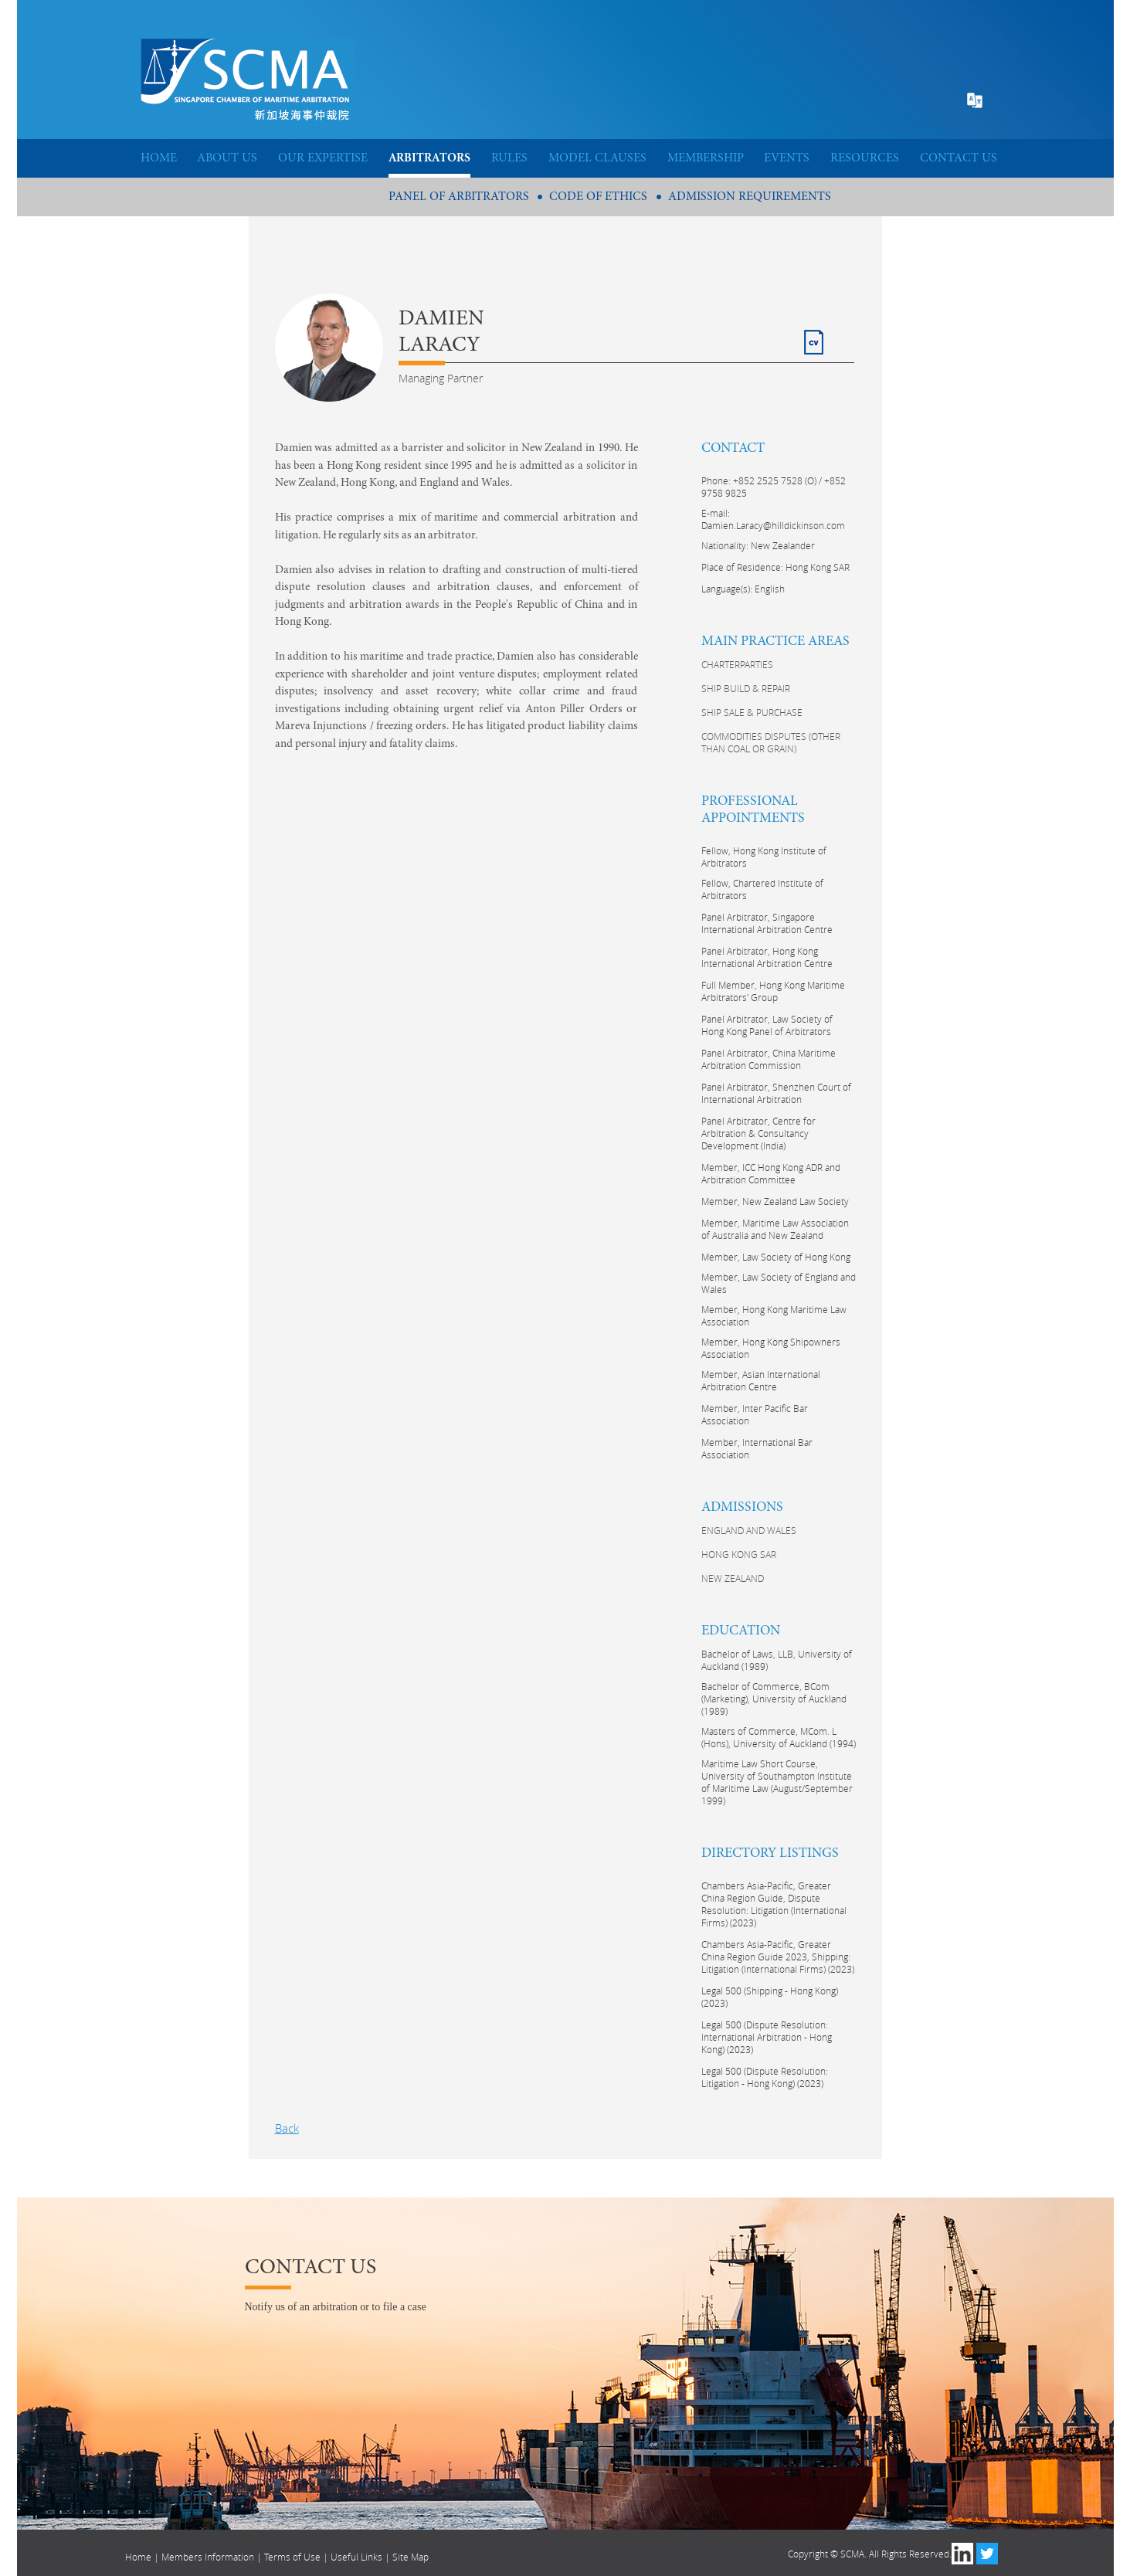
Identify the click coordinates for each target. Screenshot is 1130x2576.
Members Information (207, 2557)
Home (138, 2557)
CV (811, 335)
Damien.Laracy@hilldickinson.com (773, 525)
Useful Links (356, 2557)
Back (287, 2128)
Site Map (410, 2557)
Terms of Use (292, 2557)
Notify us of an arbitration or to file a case (335, 2307)
